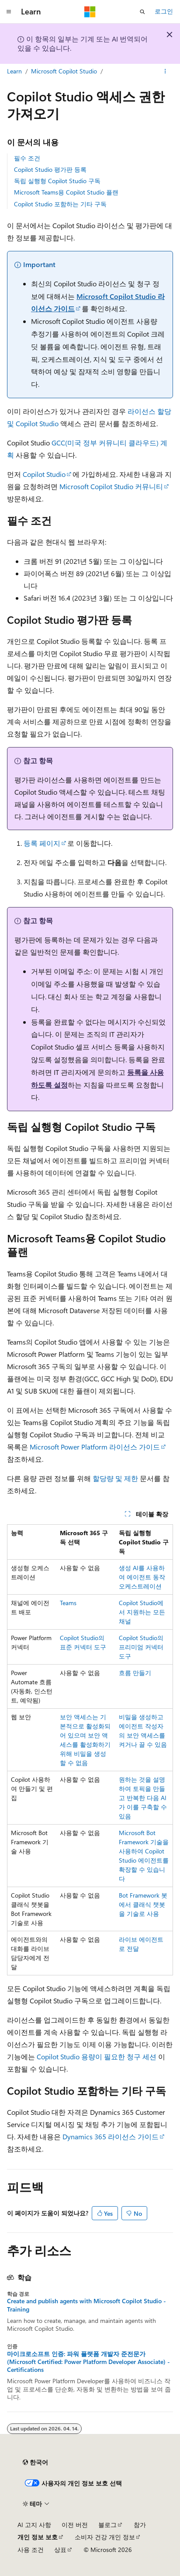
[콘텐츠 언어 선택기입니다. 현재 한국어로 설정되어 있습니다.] (35, 2462)
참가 (140, 2524)
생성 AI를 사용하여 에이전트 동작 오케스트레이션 (142, 1577)
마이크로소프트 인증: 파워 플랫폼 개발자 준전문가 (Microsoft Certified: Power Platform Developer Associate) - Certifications (88, 2362)
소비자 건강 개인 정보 (105, 2537)
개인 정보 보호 (37, 2537)
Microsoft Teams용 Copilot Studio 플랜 (66, 192)
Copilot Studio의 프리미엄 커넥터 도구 (141, 1647)
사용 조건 (30, 2549)
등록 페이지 (42, 843)
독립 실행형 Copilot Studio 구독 (57, 181)
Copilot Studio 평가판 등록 (50, 169)
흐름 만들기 (135, 1673)
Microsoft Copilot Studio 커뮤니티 (111, 486)
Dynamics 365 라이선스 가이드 (110, 2136)
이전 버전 (75, 2524)
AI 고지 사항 (34, 2524)
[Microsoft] (90, 11)
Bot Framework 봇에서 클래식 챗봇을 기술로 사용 (143, 1904)
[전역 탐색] (8, 12)
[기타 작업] (165, 71)
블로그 (107, 2524)
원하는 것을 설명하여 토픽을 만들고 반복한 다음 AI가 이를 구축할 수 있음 (143, 1797)
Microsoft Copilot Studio (64, 71)
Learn (14, 71)
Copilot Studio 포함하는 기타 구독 (60, 204)
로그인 (164, 11)
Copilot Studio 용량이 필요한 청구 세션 (97, 2056)
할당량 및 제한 (115, 1478)
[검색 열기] (142, 12)
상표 (60, 2549)
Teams (68, 1603)
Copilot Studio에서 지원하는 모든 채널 (142, 1612)
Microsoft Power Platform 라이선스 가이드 (95, 1446)
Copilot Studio (44, 474)
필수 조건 (27, 158)
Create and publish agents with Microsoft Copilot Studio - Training (86, 2305)
